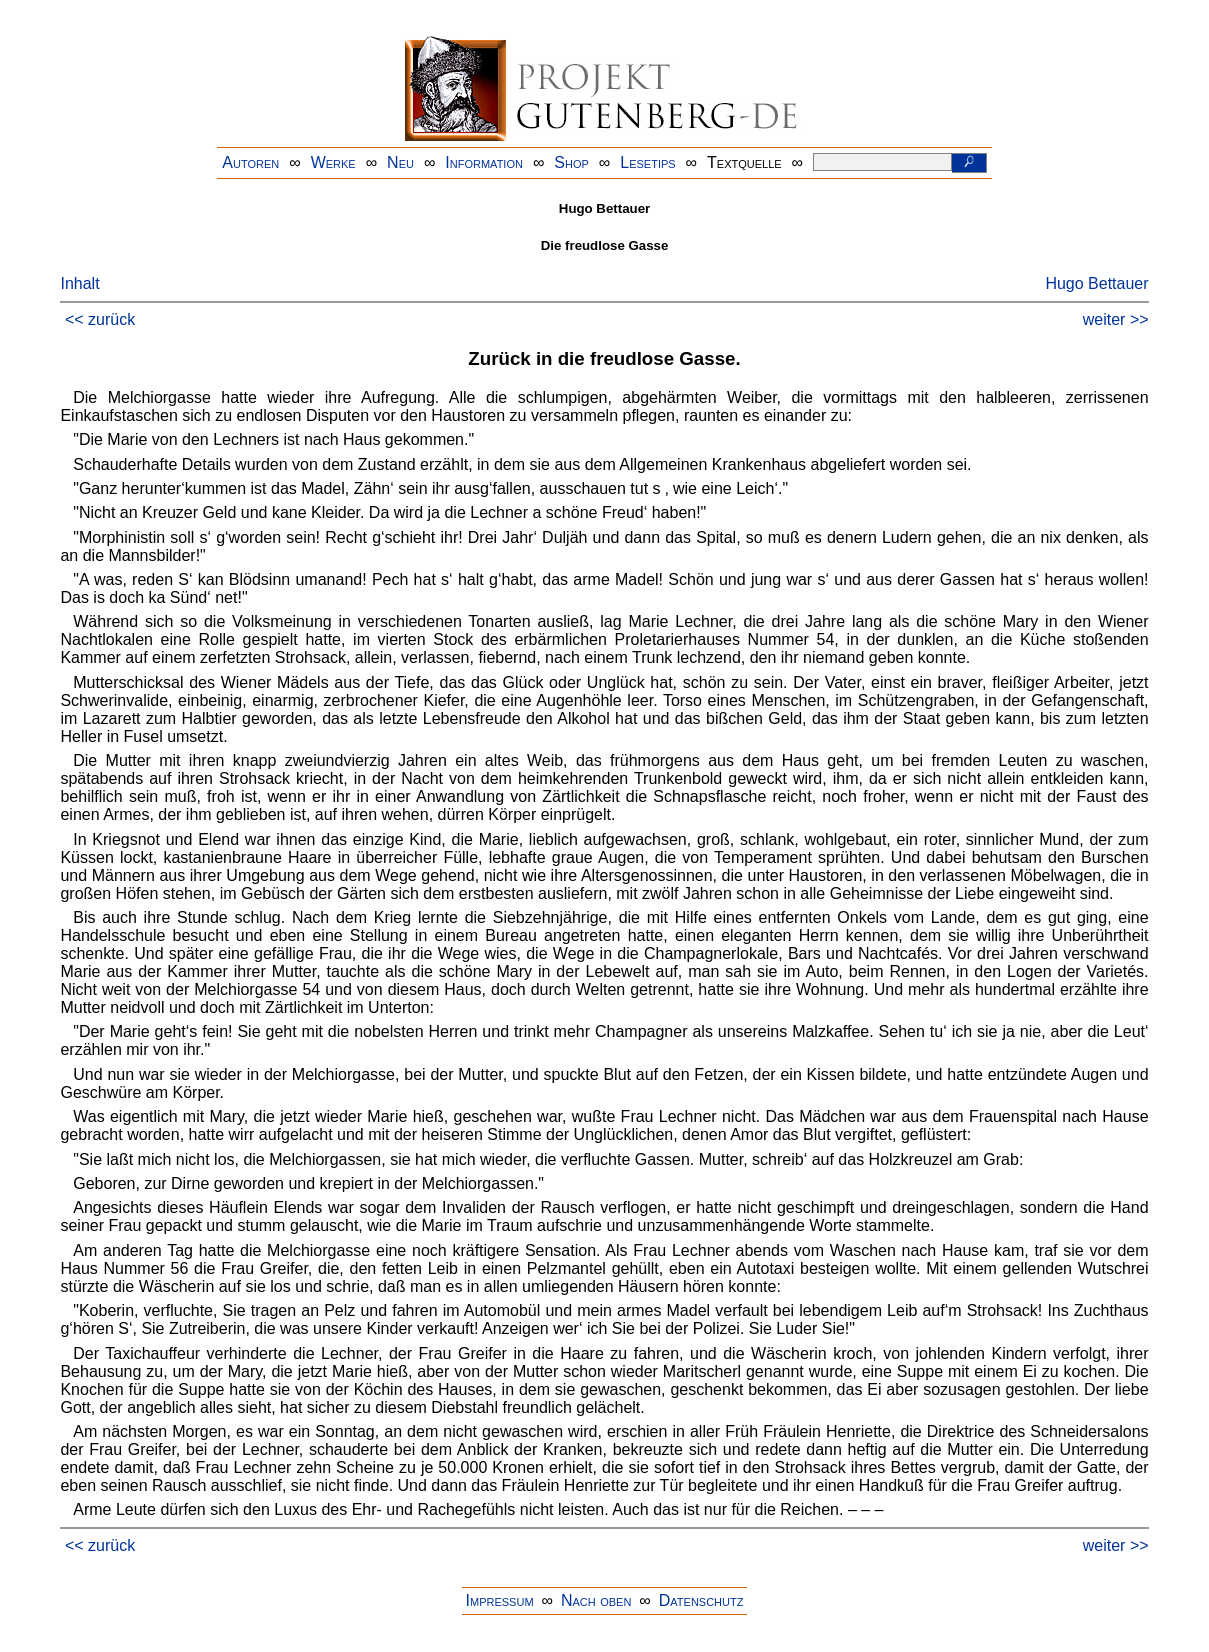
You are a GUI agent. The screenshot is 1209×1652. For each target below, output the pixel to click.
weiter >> (1116, 319)
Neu (400, 162)
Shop (571, 162)
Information (484, 162)
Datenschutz (701, 1600)
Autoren (250, 162)
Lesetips (647, 162)
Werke (333, 162)
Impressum (500, 1600)
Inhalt (79, 283)
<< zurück (100, 319)
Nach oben (596, 1600)
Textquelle (744, 162)
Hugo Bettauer (1096, 283)
